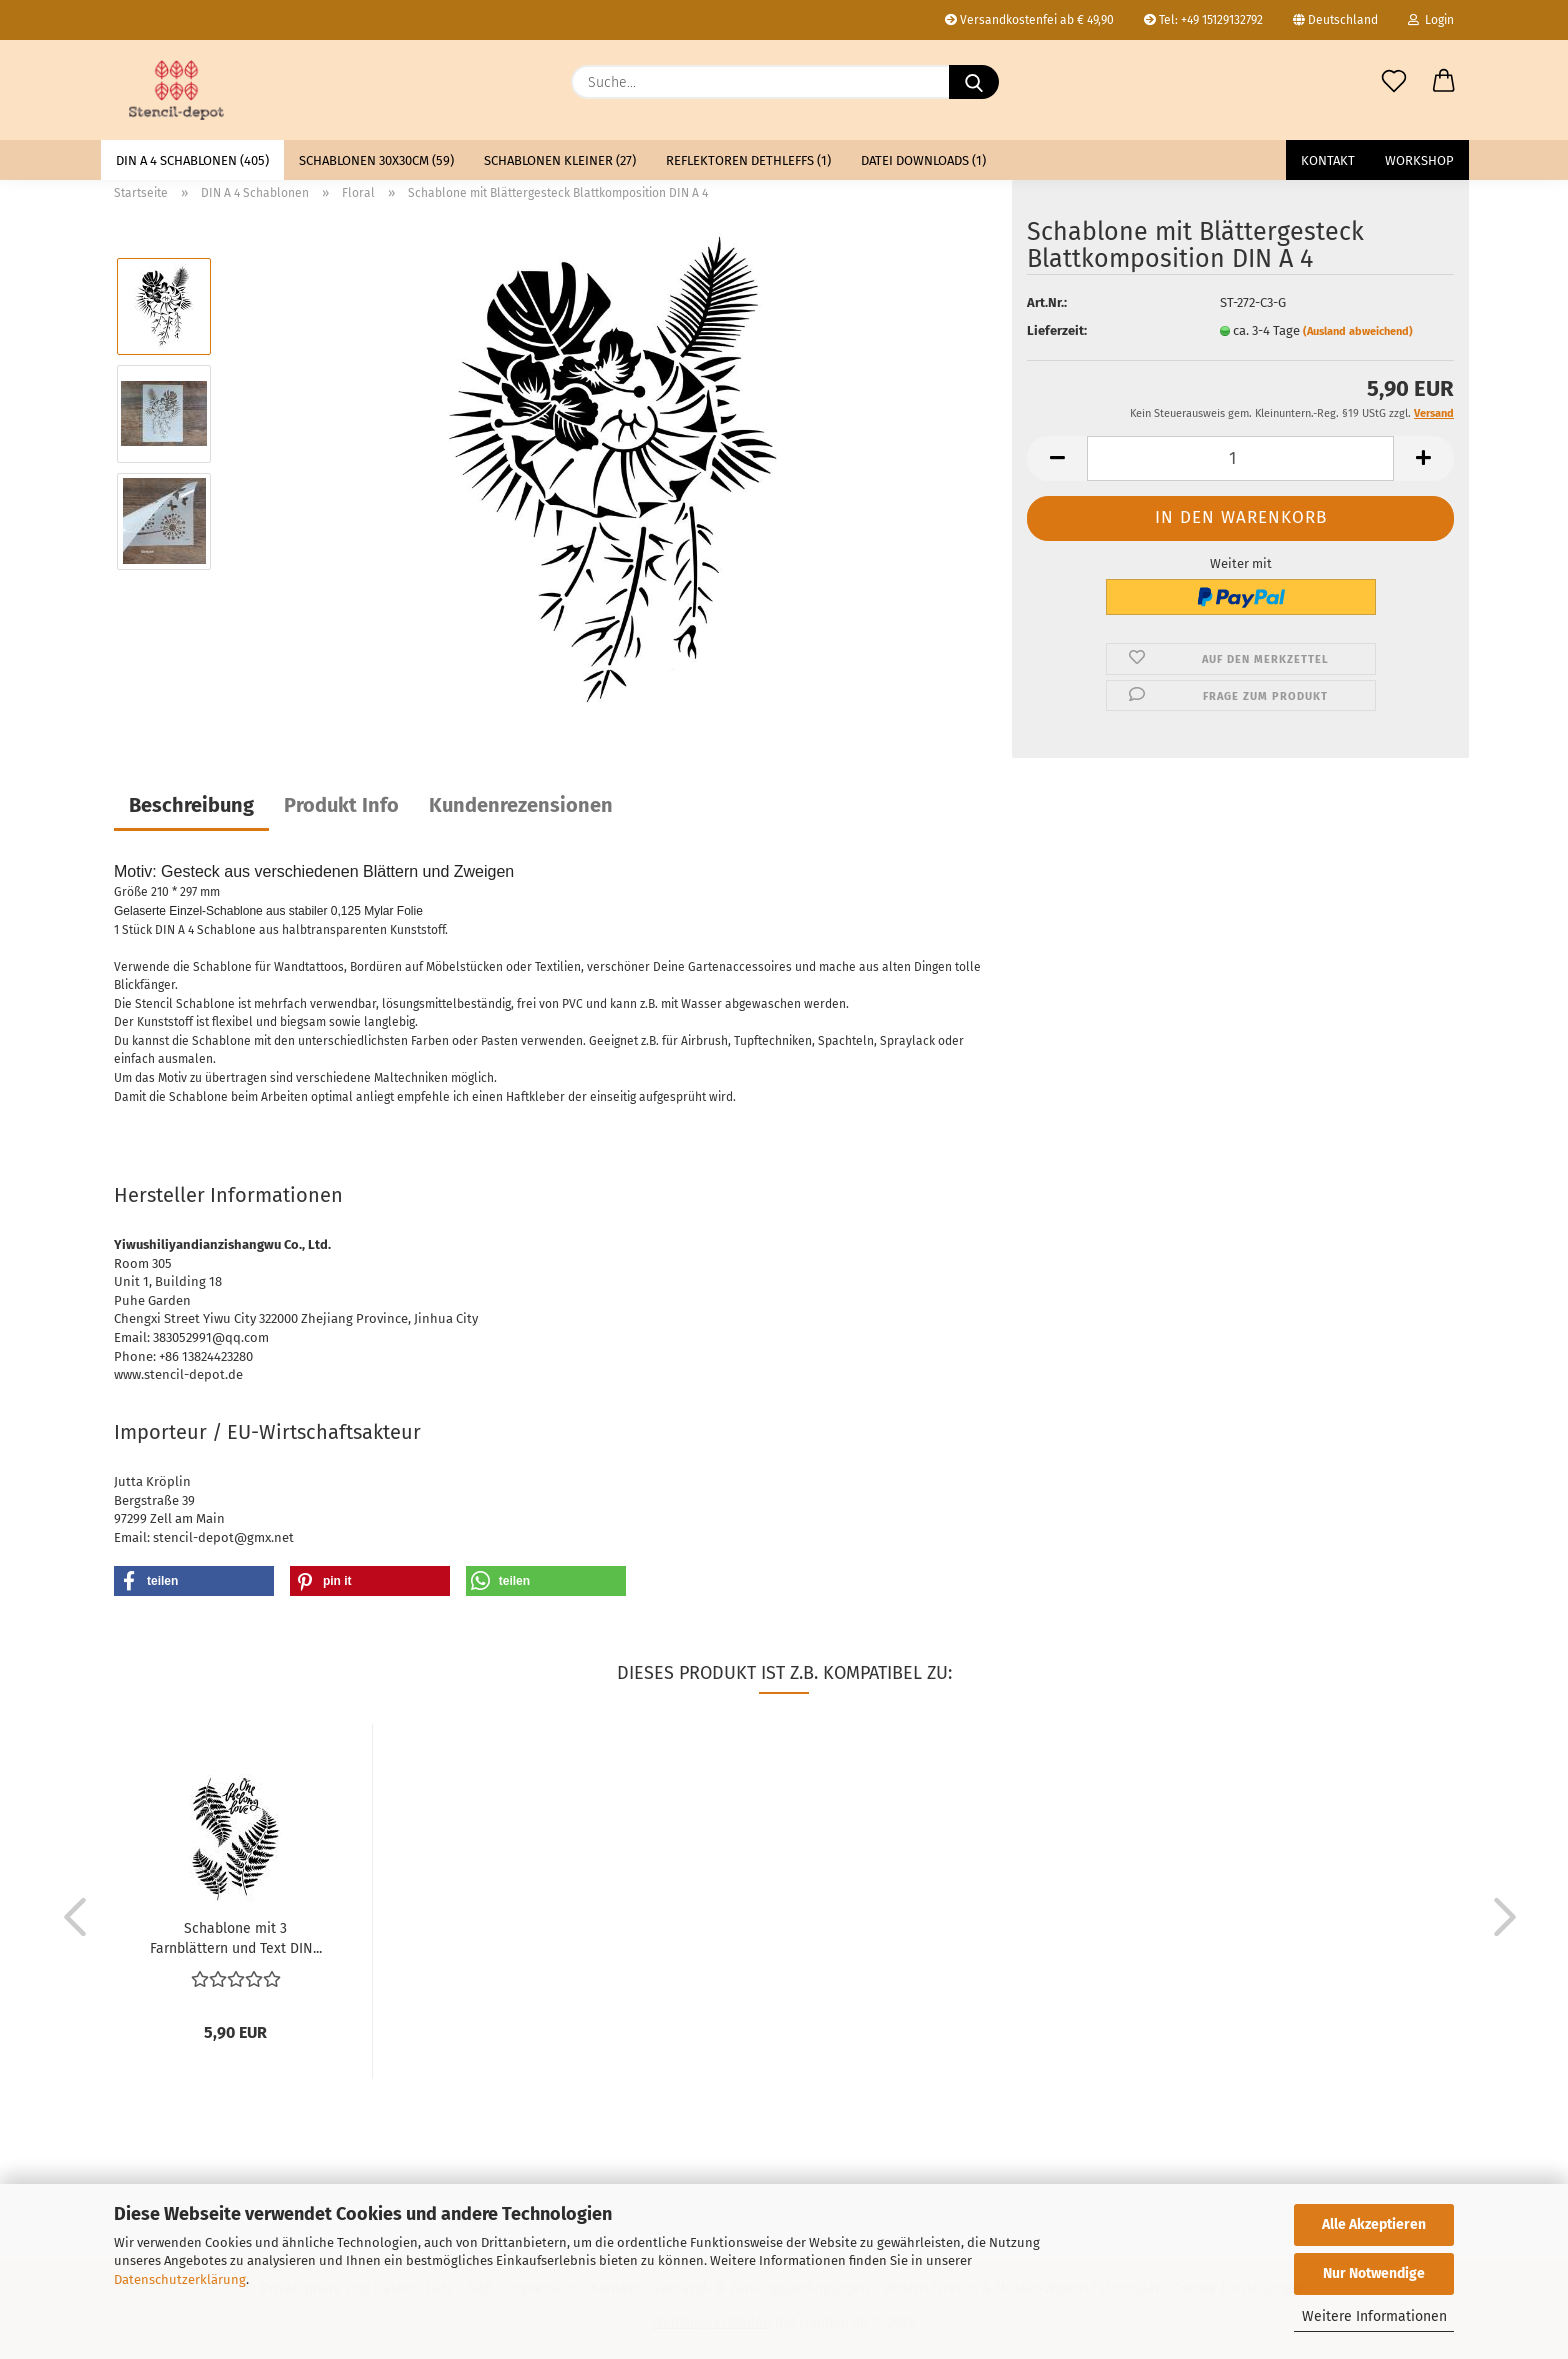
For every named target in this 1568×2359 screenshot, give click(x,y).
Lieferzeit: (1057, 330)
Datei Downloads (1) (923, 160)
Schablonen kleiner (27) (560, 160)
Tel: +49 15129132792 (1203, 20)
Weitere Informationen (1374, 2316)
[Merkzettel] (1394, 82)
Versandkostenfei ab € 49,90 (1029, 20)
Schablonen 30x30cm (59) (376, 160)
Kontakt (1328, 160)
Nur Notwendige (1374, 2273)
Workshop (1419, 160)
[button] (1444, 82)
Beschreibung (191, 805)
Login (1431, 20)
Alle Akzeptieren (1374, 2224)
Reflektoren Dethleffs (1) (748, 160)
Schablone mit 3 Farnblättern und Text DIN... (236, 1937)
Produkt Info (341, 805)
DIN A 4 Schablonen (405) (192, 160)
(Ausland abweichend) (1358, 331)
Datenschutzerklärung (180, 2279)
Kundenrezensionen (521, 805)
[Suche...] (974, 82)
